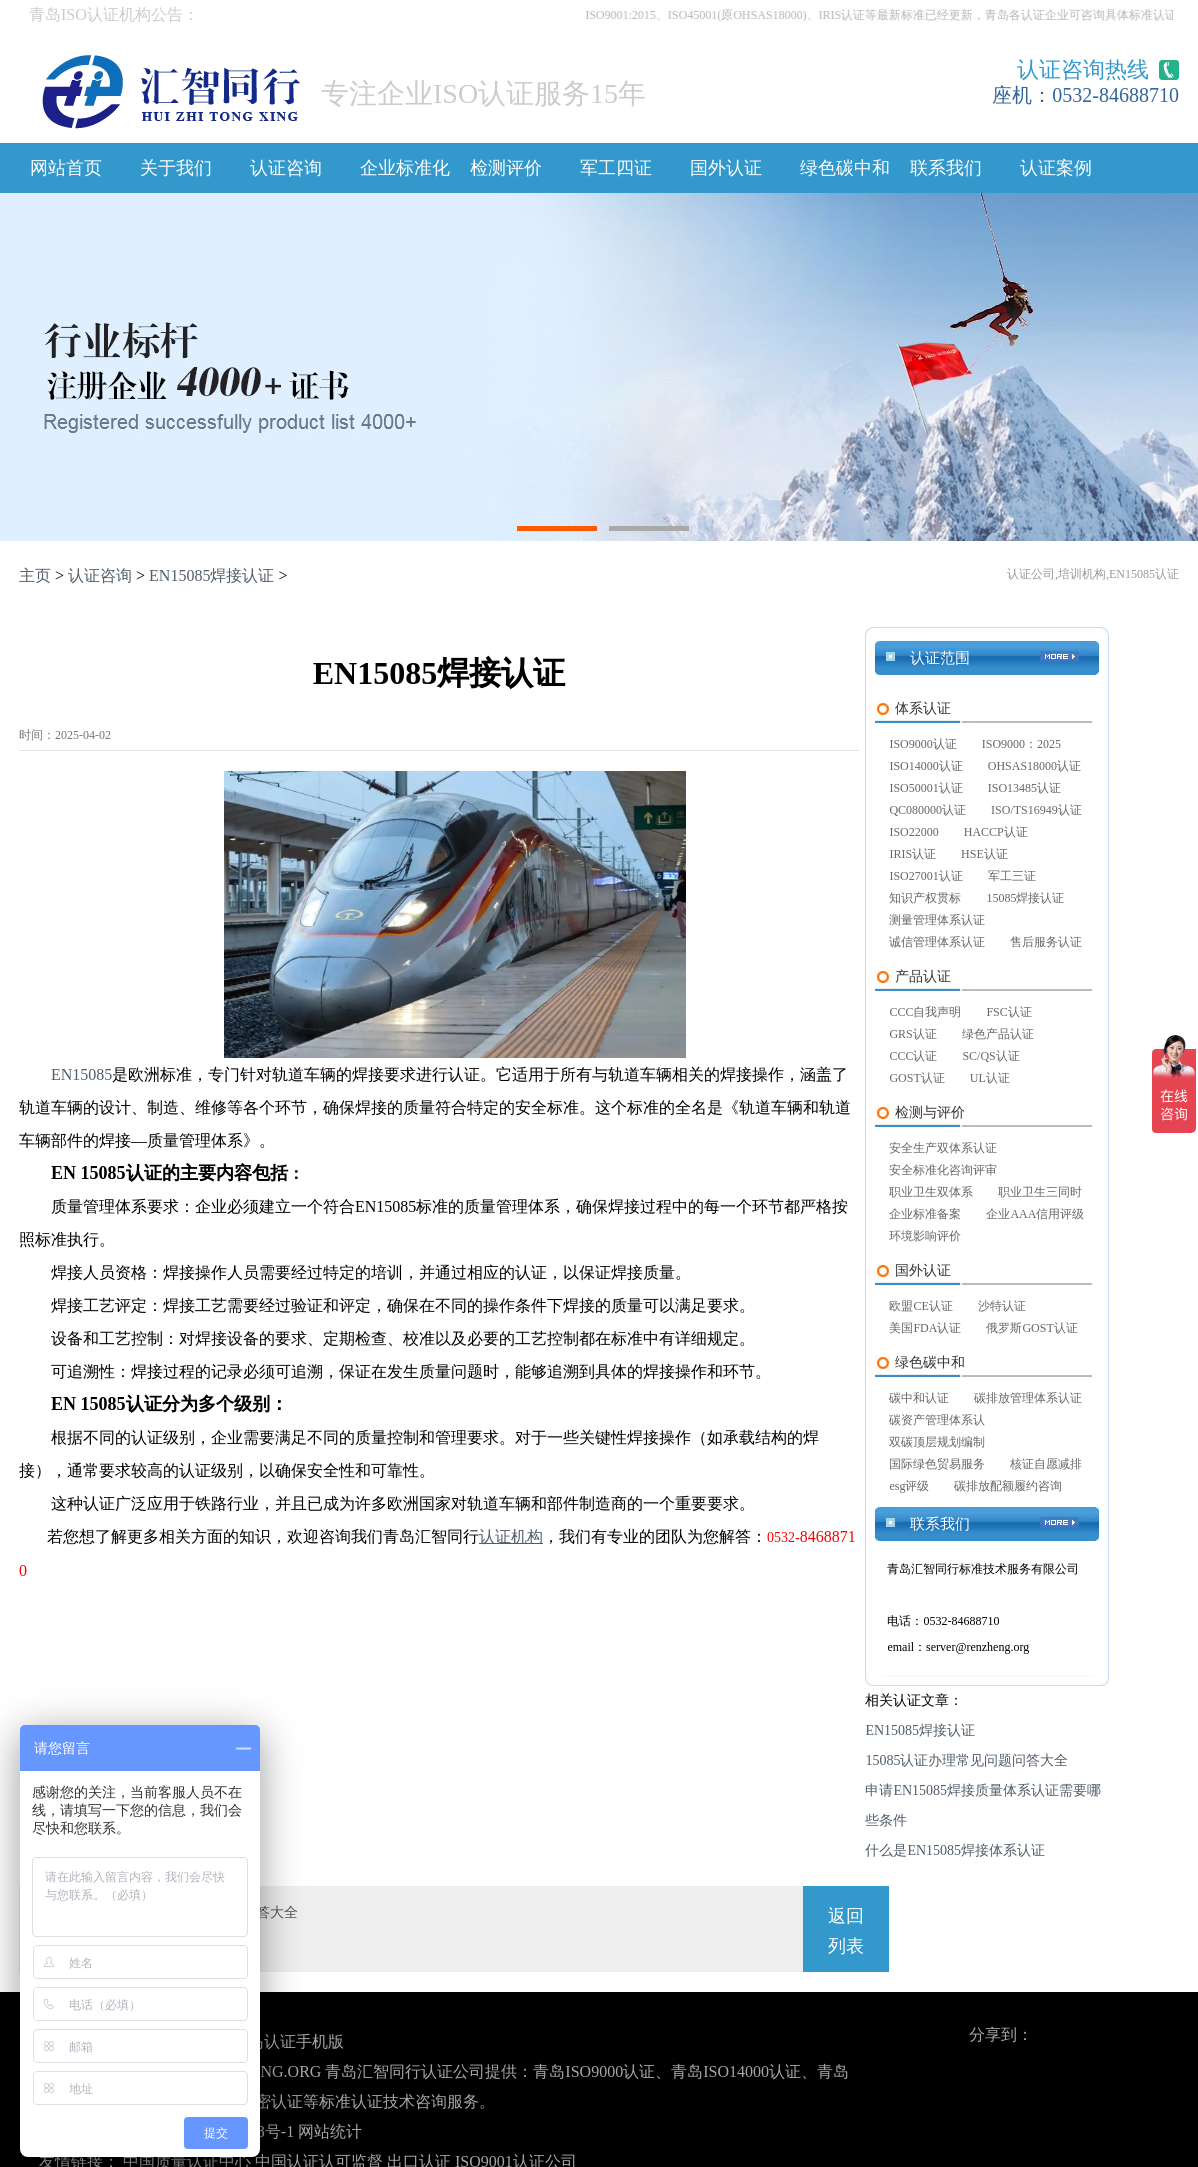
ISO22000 (913, 832)
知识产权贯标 (925, 898)
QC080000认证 (927, 810)
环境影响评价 (925, 1236)
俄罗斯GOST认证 (1031, 1328)
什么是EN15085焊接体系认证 (955, 1850)
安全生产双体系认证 (943, 1148)
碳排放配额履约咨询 (1008, 1486)
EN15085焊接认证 (211, 575)
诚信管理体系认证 (937, 942)
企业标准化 (405, 168)
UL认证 (990, 1078)
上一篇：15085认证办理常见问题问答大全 (168, 1912)
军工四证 (616, 168)
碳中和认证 (919, 1398)
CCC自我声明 (925, 1012)
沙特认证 (1002, 1306)
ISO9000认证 (922, 744)
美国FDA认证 (925, 1328)
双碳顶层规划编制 (937, 1442)
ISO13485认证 (1024, 788)
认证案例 (1056, 168)
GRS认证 (912, 1034)
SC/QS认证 (990, 1056)
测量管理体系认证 (937, 920)
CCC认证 (913, 1056)
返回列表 (846, 1931)
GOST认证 (916, 1078)
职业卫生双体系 (931, 1192)
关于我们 (176, 168)
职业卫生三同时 (1040, 1192)
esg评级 (909, 1486)
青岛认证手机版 (288, 2041)
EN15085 (81, 1074)
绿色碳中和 (845, 168)
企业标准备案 (925, 1214)
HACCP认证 (996, 832)
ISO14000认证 (925, 766)
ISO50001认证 (925, 788)
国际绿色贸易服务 (937, 1464)
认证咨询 (286, 168)
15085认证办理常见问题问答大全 (966, 1760)
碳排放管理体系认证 (1028, 1398)
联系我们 (946, 168)
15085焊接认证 (1025, 898)
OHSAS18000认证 (1034, 766)
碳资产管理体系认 (937, 1420)
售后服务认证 (1046, 942)
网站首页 (66, 168)
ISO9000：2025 (1021, 744)
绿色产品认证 (998, 1034)
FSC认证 (1008, 1012)
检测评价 (506, 168)
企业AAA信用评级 (1035, 1214)
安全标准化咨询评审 (943, 1170)
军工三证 (1012, 876)
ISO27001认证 (925, 876)
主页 (35, 575)
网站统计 (330, 2131)
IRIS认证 (912, 854)
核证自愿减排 (1046, 1464)
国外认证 (726, 168)
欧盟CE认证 (920, 1306)
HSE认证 (984, 854)
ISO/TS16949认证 (1036, 810)
